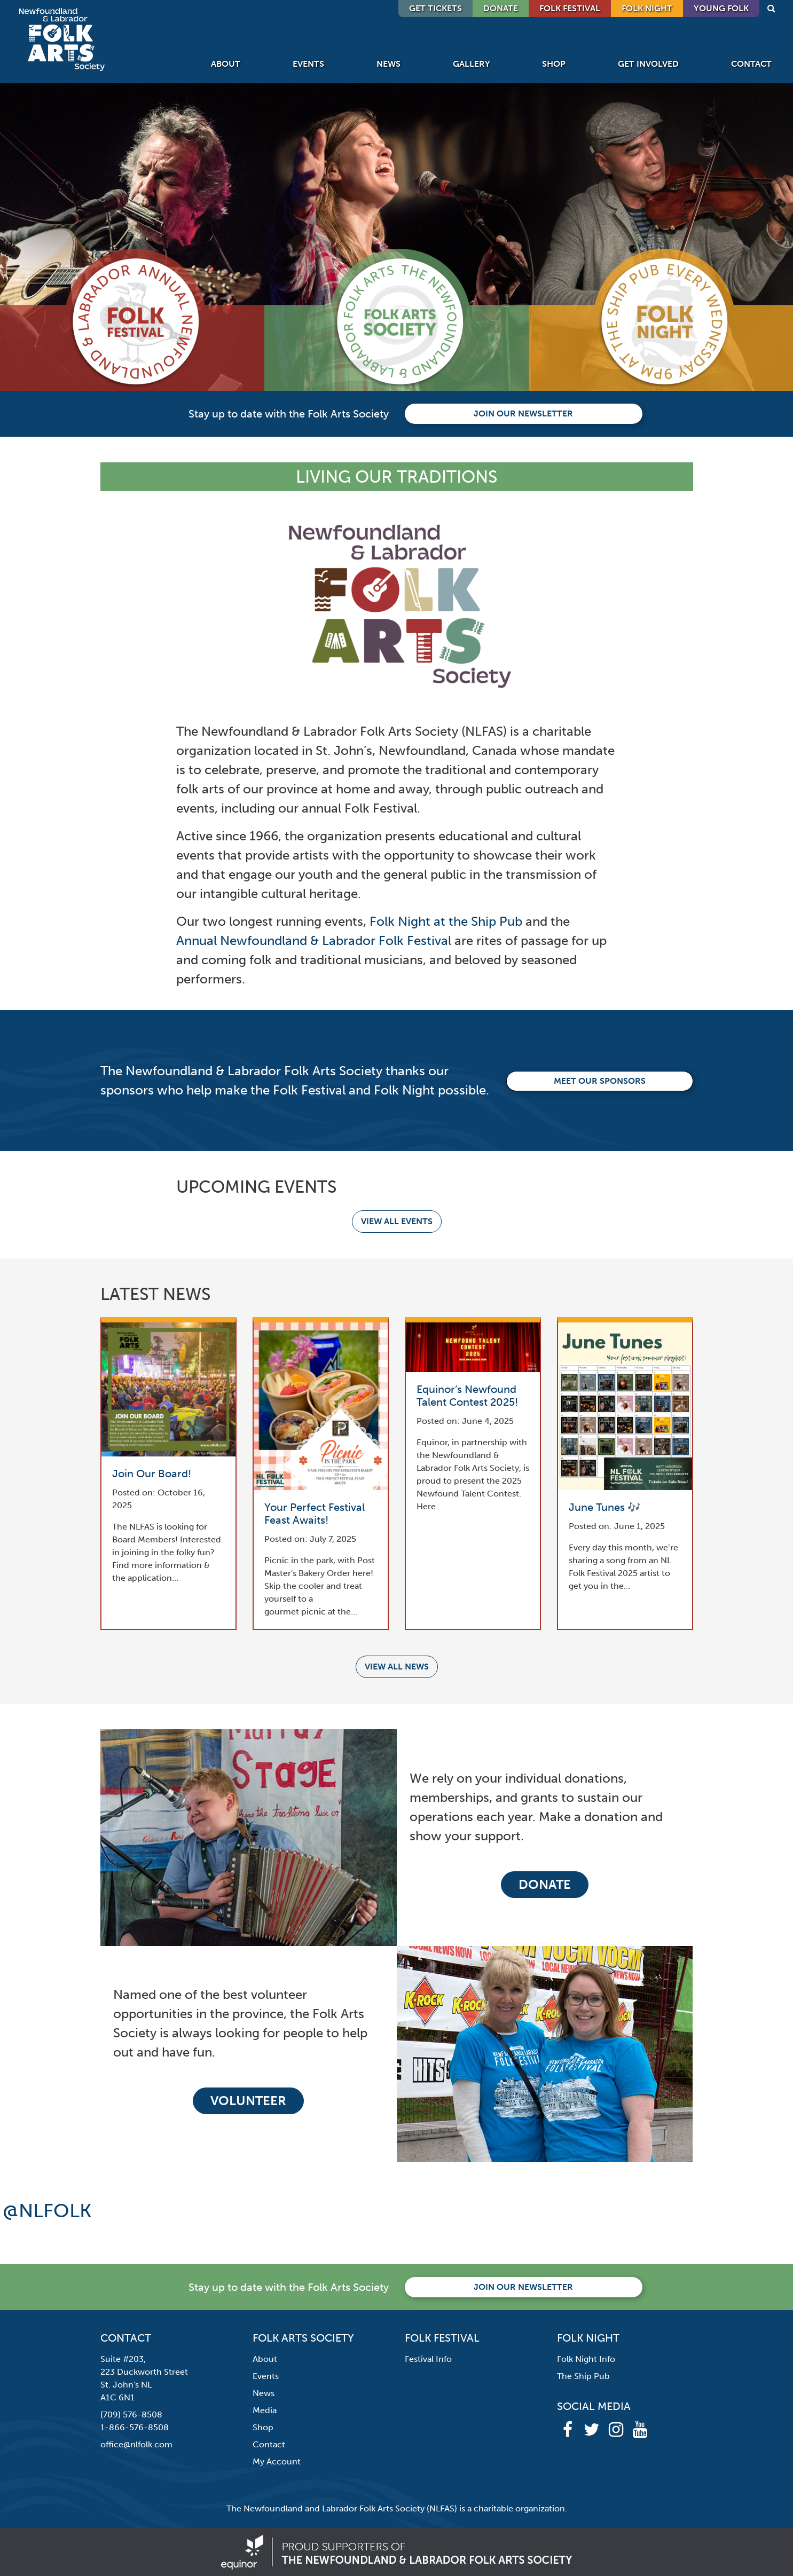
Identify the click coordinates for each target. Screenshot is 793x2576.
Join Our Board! (151, 1473)
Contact (751, 64)
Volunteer (248, 2100)
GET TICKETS (435, 8)
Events (308, 64)
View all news (397, 1666)
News (388, 64)
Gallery (471, 64)
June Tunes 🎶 (605, 1507)
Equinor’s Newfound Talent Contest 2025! (467, 1395)
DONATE (500, 8)
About (225, 64)
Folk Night (647, 8)
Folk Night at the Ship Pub (446, 921)
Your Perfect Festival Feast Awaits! (314, 1513)
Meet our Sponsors (600, 1081)
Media (265, 2410)
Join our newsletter (523, 413)
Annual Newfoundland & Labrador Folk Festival (313, 940)
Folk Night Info (586, 2359)
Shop (554, 64)
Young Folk (721, 8)
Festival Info (428, 2359)
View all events (397, 1221)
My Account (277, 2461)
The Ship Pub (583, 2376)
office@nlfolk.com (136, 2444)
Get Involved (648, 64)
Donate (545, 1884)
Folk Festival (569, 8)
